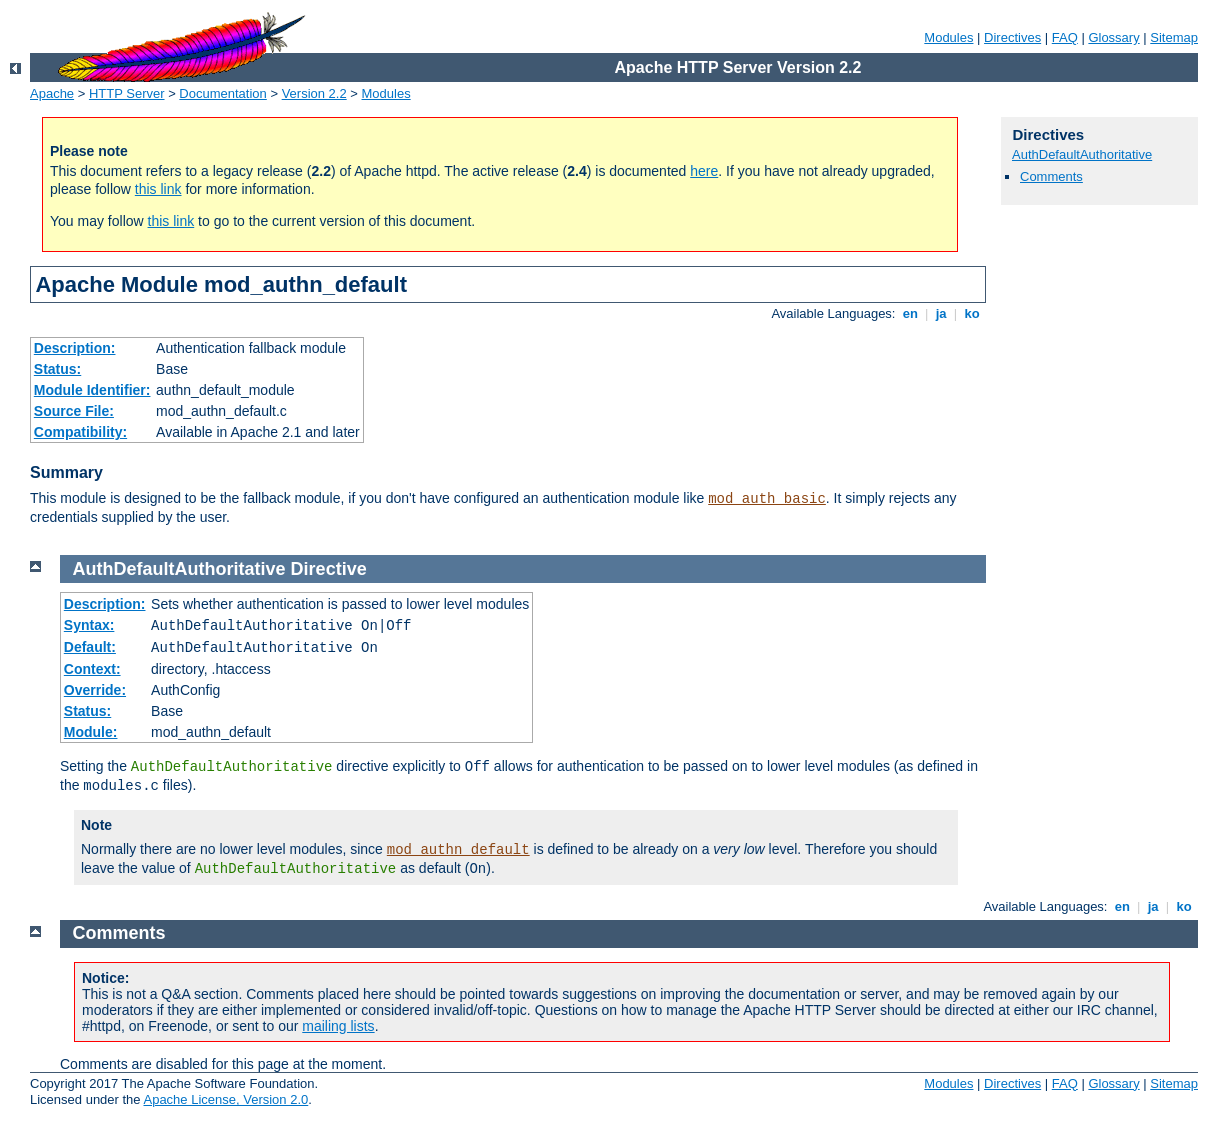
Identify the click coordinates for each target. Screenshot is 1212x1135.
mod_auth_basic (767, 499)
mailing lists (338, 1026)
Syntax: (89, 625)
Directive (329, 569)
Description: (75, 348)
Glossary (1113, 37)
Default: (90, 647)
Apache (52, 93)
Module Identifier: (92, 390)
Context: (92, 669)
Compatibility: (80, 432)
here (704, 171)
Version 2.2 (314, 93)
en (910, 313)
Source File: (74, 411)
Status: (57, 369)
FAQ (1065, 37)
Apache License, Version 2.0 (225, 1099)
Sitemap (1174, 37)
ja (941, 313)
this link (158, 189)
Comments (1051, 176)
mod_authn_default (458, 850)
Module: (91, 732)
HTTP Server (127, 93)
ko (972, 313)
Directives (1012, 37)
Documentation (222, 93)
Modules (948, 37)
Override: (95, 690)
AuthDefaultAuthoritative (1082, 154)
